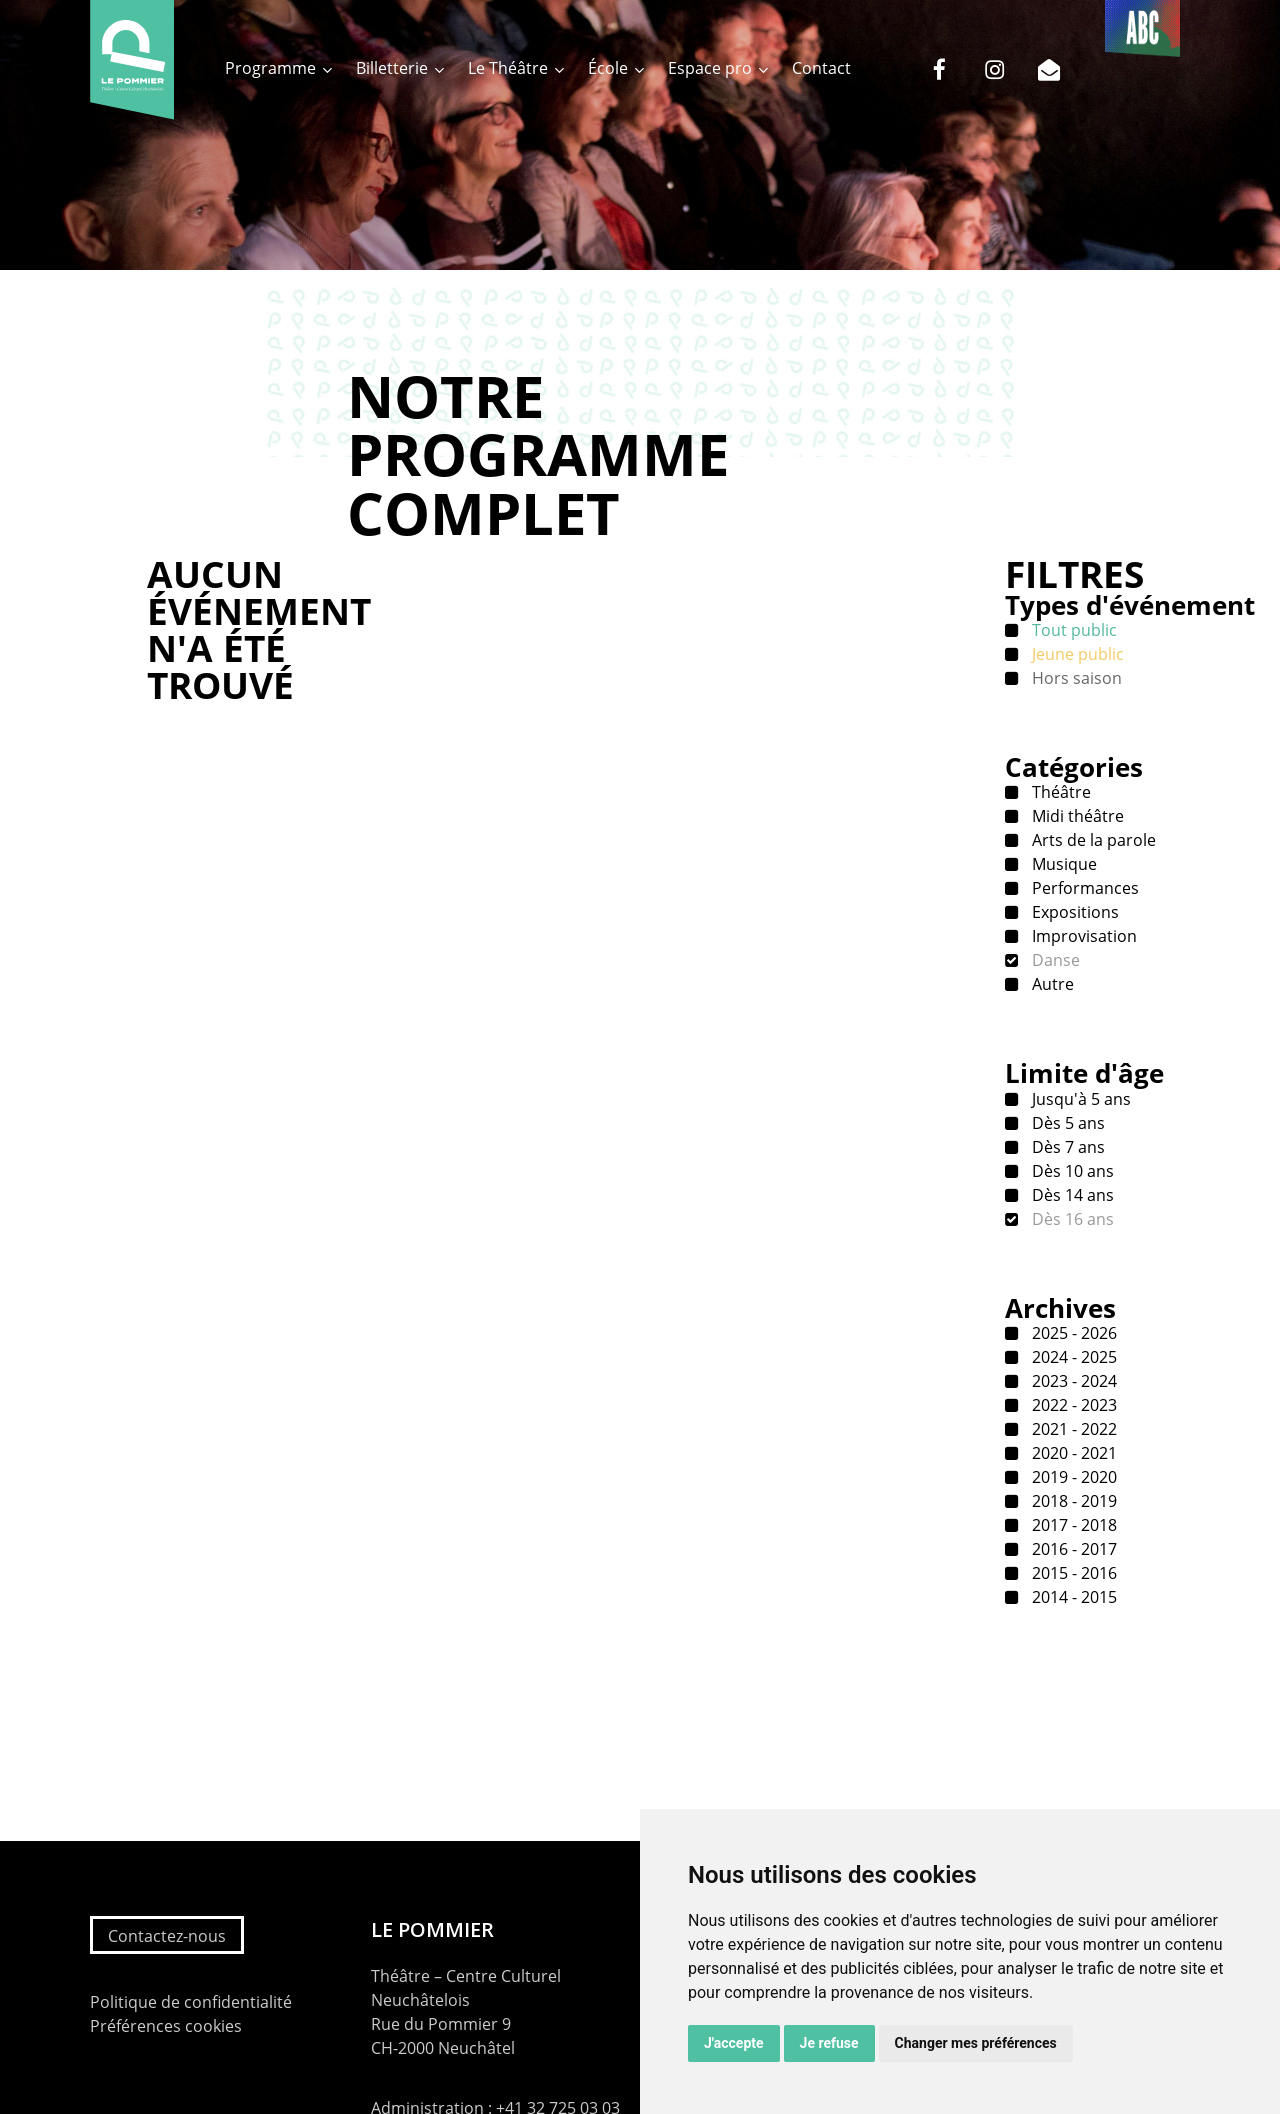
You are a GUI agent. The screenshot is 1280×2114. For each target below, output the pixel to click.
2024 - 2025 (1072, 1357)
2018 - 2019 (1072, 1501)
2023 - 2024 (1072, 1381)
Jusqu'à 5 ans (1079, 1099)
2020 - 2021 (1072, 1453)
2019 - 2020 (1072, 1477)
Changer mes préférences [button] (976, 2043)
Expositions (1073, 912)
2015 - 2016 (1072, 1573)
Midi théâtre (1076, 816)
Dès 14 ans (1071, 1195)
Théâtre (1059, 792)
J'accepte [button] (734, 2043)
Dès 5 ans (1066, 1123)
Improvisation (1082, 936)
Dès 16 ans (1071, 1219)
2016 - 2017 (1072, 1549)
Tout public (1072, 630)
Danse (1054, 960)
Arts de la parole (1092, 840)
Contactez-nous (167, 1936)
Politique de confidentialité (191, 2002)
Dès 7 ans (1066, 1147)
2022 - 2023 (1072, 1405)
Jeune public (1076, 654)
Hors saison (1075, 678)
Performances (1083, 888)
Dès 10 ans (1071, 1171)
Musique (1062, 864)
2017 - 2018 (1072, 1525)
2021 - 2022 (1072, 1429)
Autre (1051, 984)
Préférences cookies (166, 2026)
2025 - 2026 (1072, 1333)
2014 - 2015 (1072, 1597)
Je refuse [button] (829, 2043)
